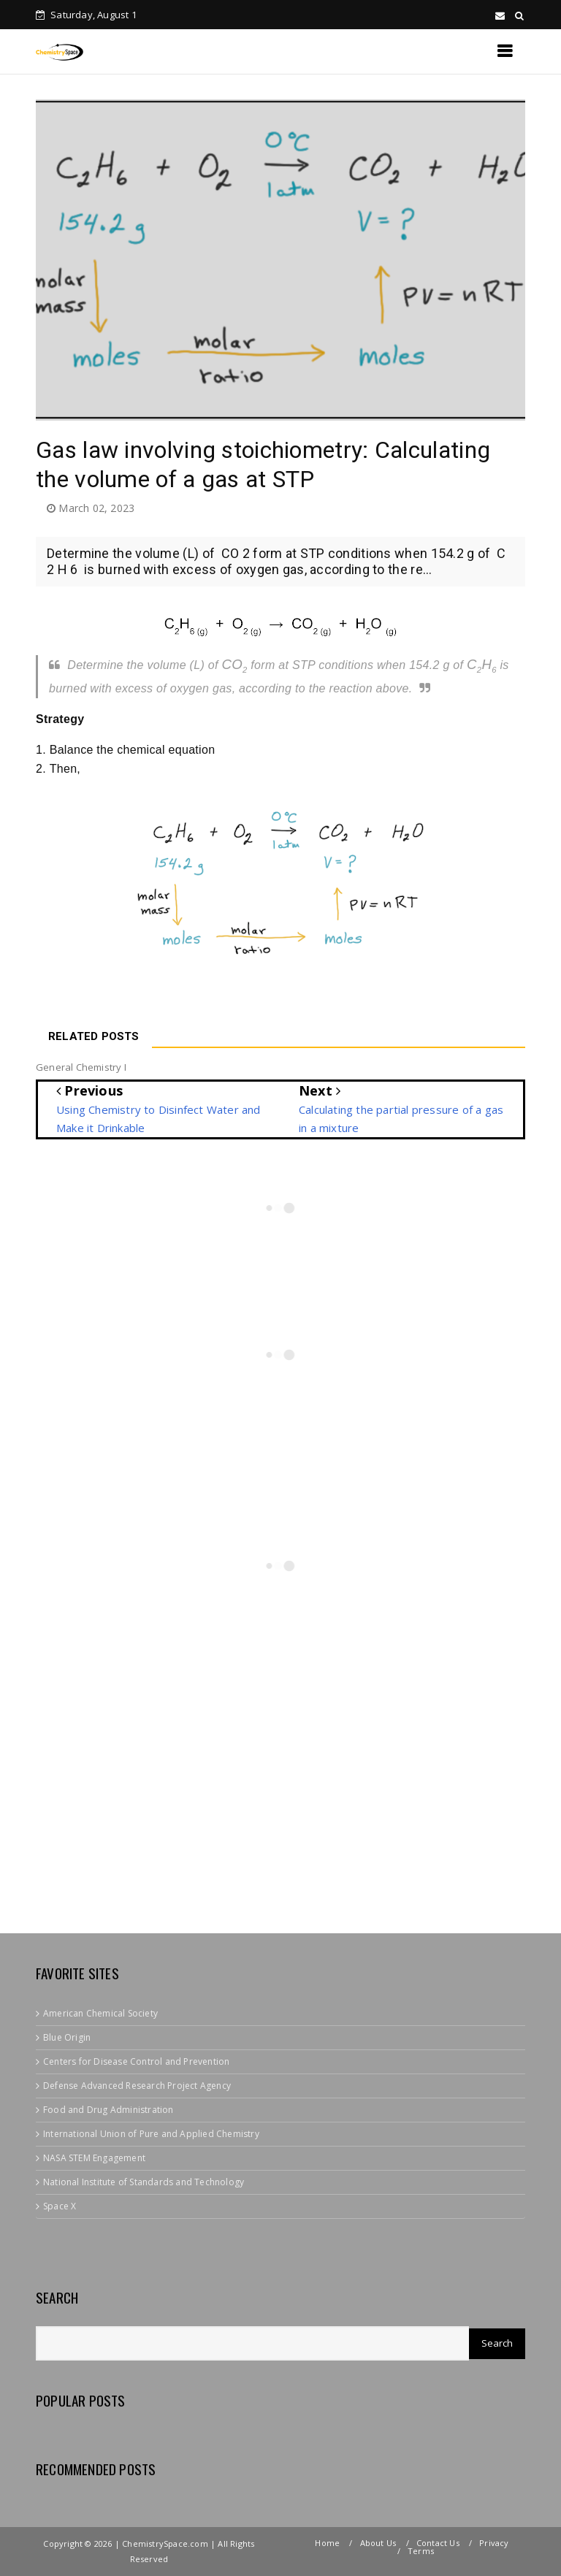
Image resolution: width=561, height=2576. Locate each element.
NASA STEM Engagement (94, 2158)
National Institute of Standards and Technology (143, 2182)
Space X (59, 2206)
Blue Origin (67, 2037)
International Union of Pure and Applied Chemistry (151, 2134)
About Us (378, 2543)
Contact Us (437, 2543)
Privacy (493, 2543)
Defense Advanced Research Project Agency (137, 2085)
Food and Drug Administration (108, 2109)
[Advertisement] (298, 1800)
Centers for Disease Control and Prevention (136, 2061)
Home (327, 2543)
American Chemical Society (100, 2013)
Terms (421, 2551)
